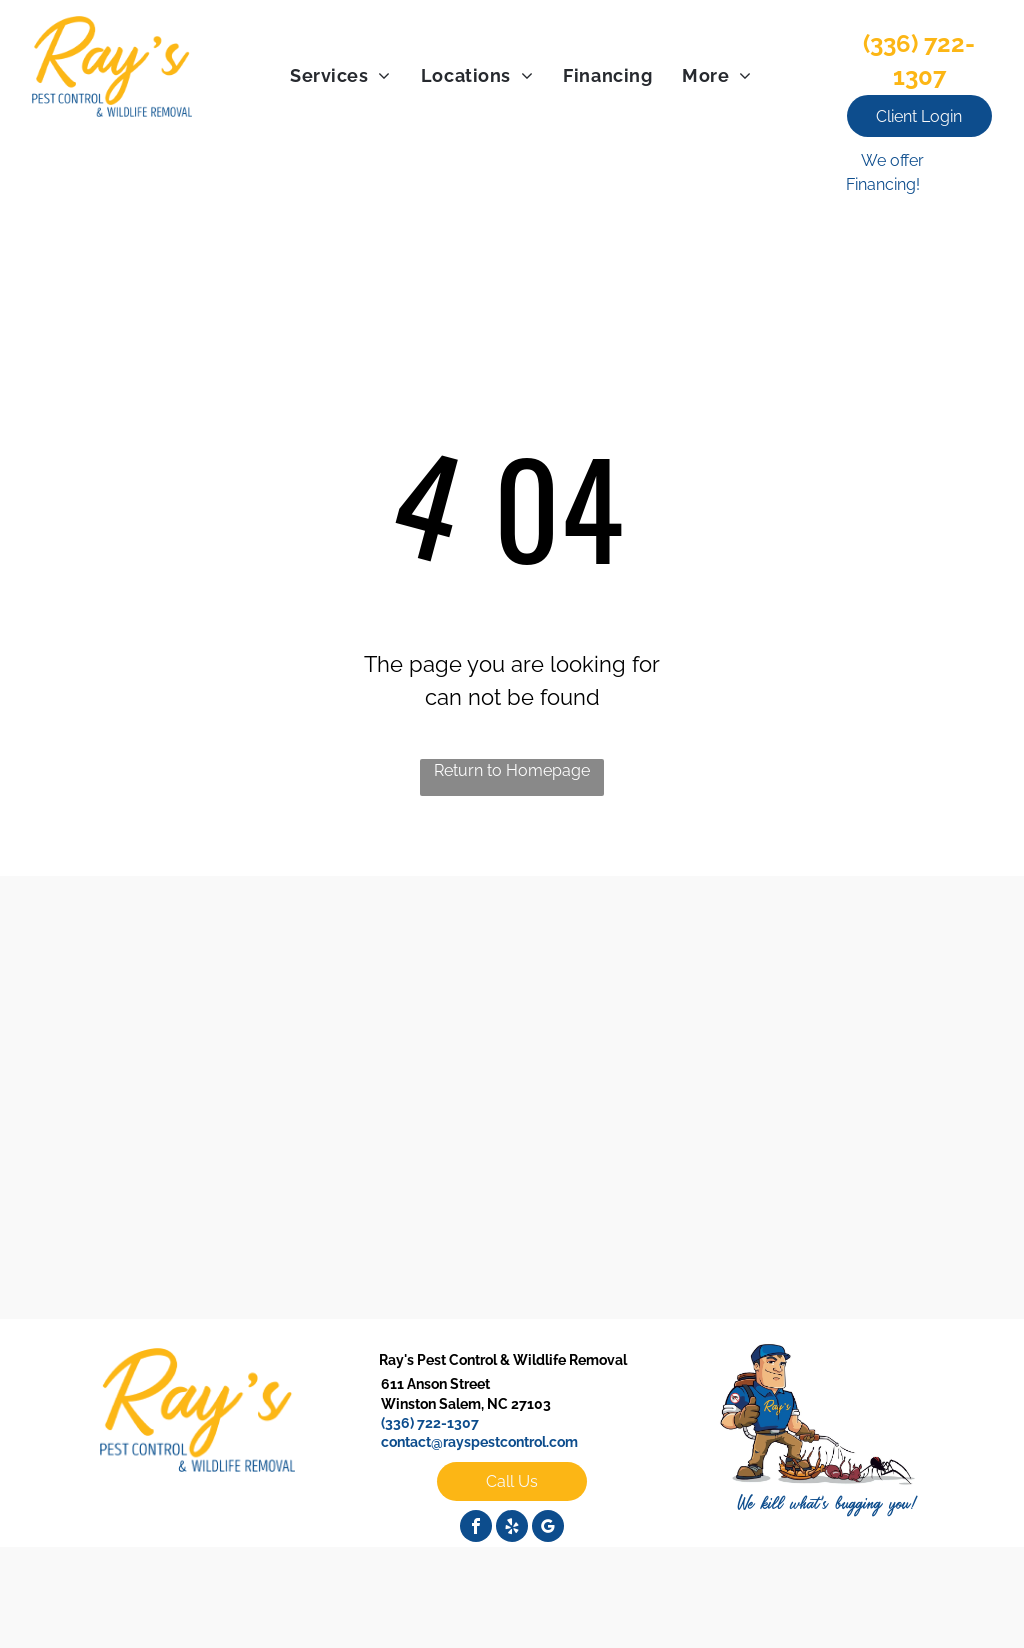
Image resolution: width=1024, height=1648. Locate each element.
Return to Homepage (512, 770)
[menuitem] (340, 75)
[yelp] (512, 1528)
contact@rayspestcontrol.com (479, 1442)
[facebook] (476, 1528)
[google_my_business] (548, 1528)
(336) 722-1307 (430, 1423)
